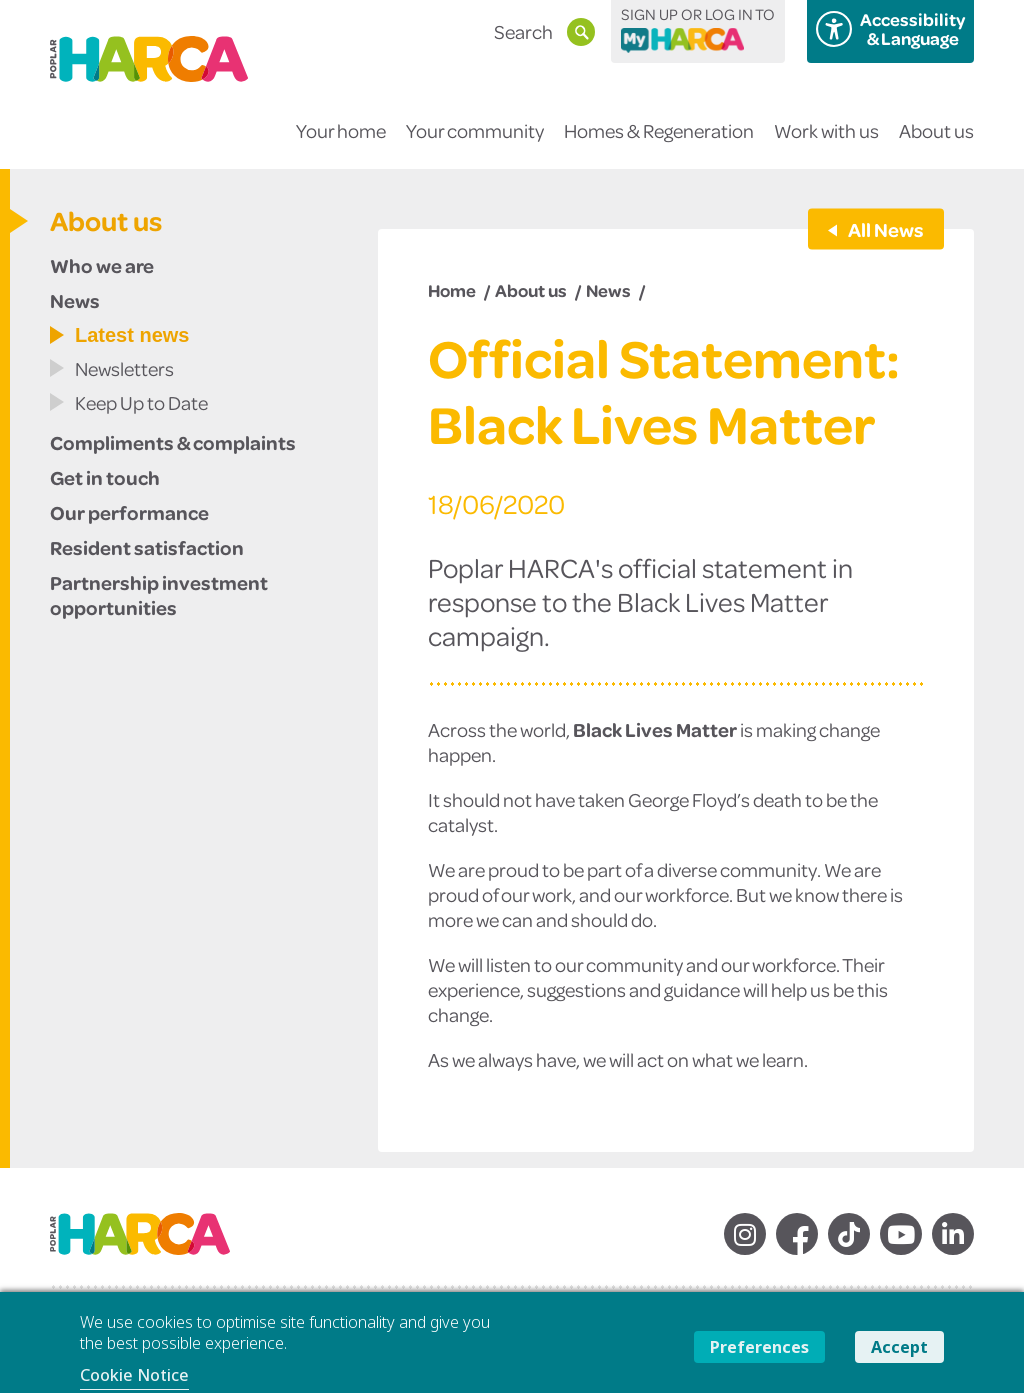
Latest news (132, 335)
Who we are (102, 265)
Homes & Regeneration (659, 143)
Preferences (759, 1347)
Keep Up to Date (141, 402)
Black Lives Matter (655, 729)
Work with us (826, 143)
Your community (475, 143)
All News (885, 229)
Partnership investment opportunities (159, 594)
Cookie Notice (134, 1375)
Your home (341, 143)
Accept (899, 1347)
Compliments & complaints (173, 442)
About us (936, 143)
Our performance (129, 512)
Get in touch (105, 477)
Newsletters (124, 368)
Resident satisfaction (147, 547)
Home (452, 290)
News (75, 300)
